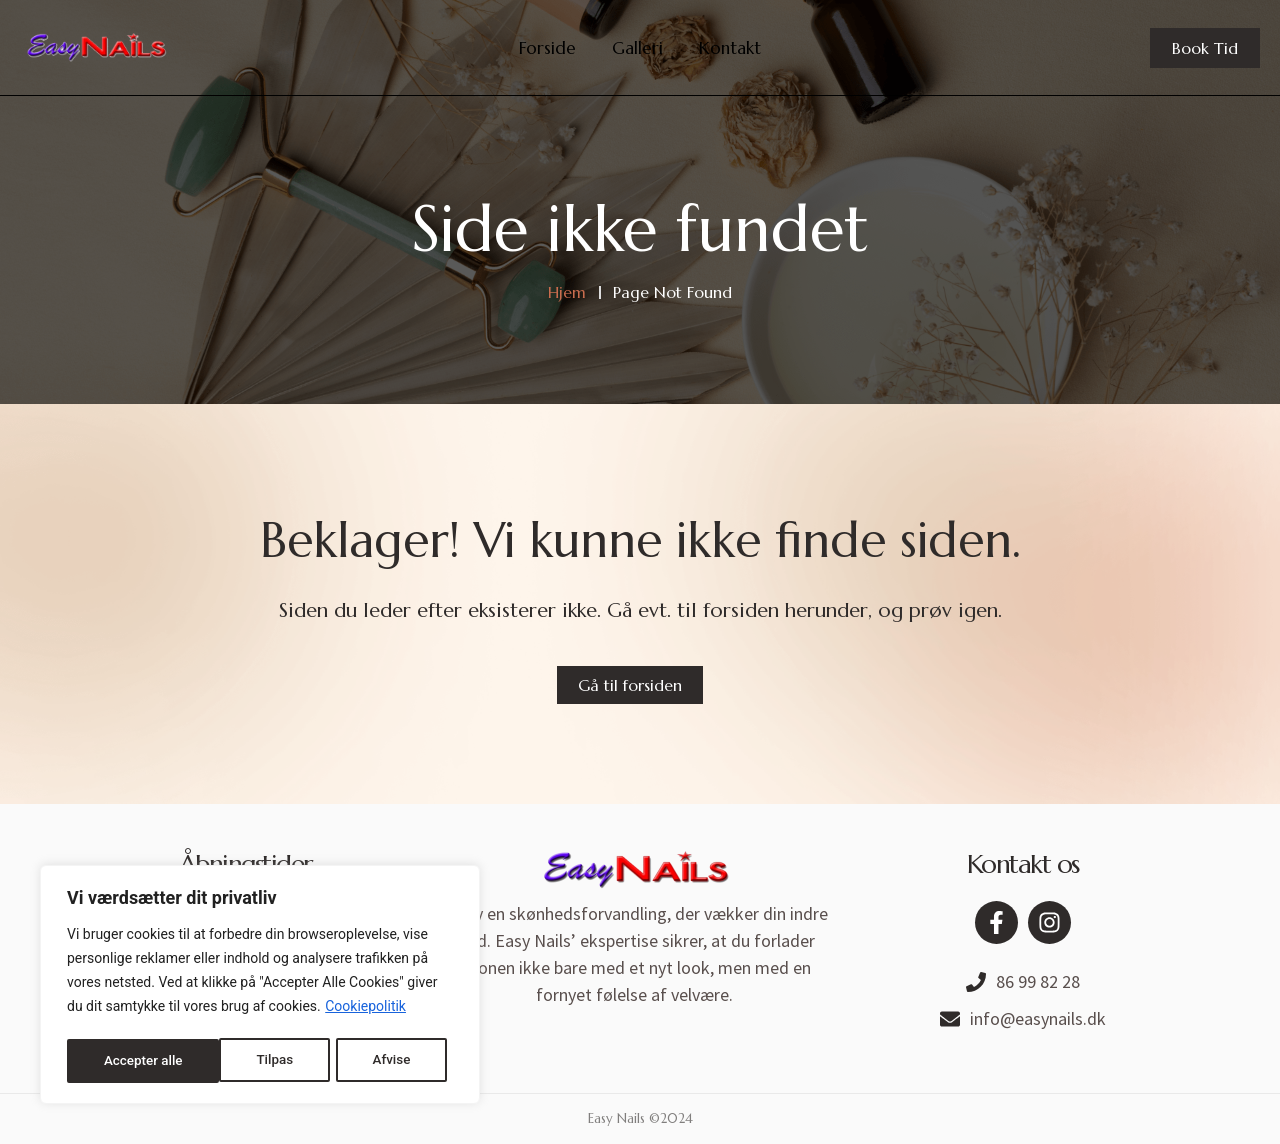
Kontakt (730, 48)
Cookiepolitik (365, 1011)
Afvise (237, 1061)
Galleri (637, 48)
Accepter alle (377, 1061)
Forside (547, 48)
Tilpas (121, 1061)
